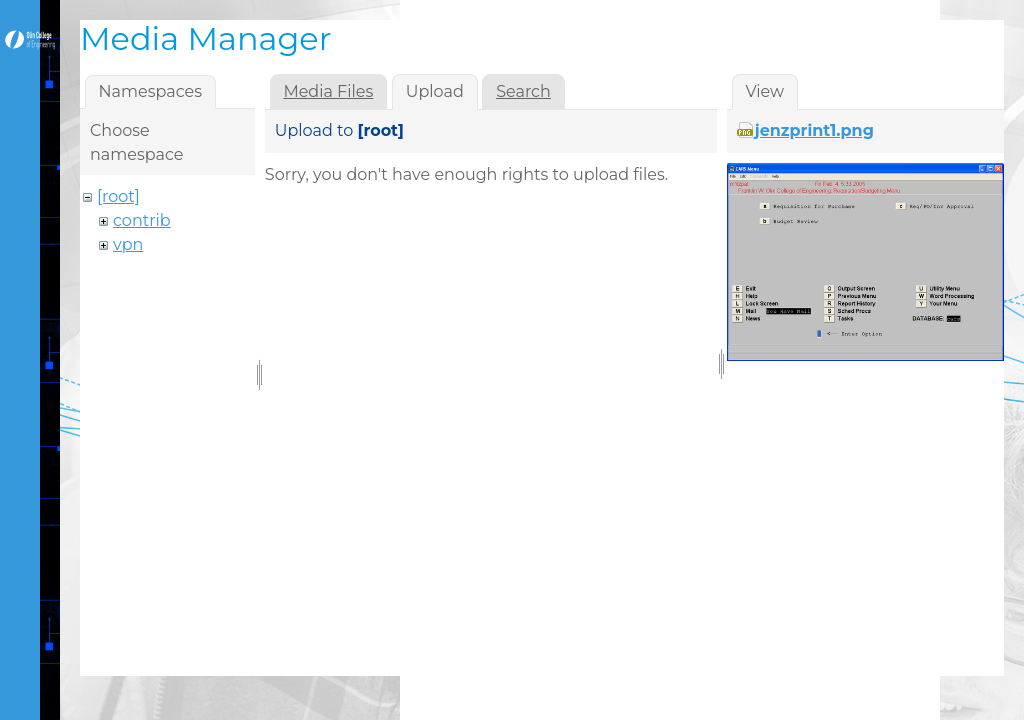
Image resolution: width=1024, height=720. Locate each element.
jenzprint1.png (814, 130)
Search (523, 91)
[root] (118, 196)
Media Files (328, 91)
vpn (128, 244)
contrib (142, 220)
